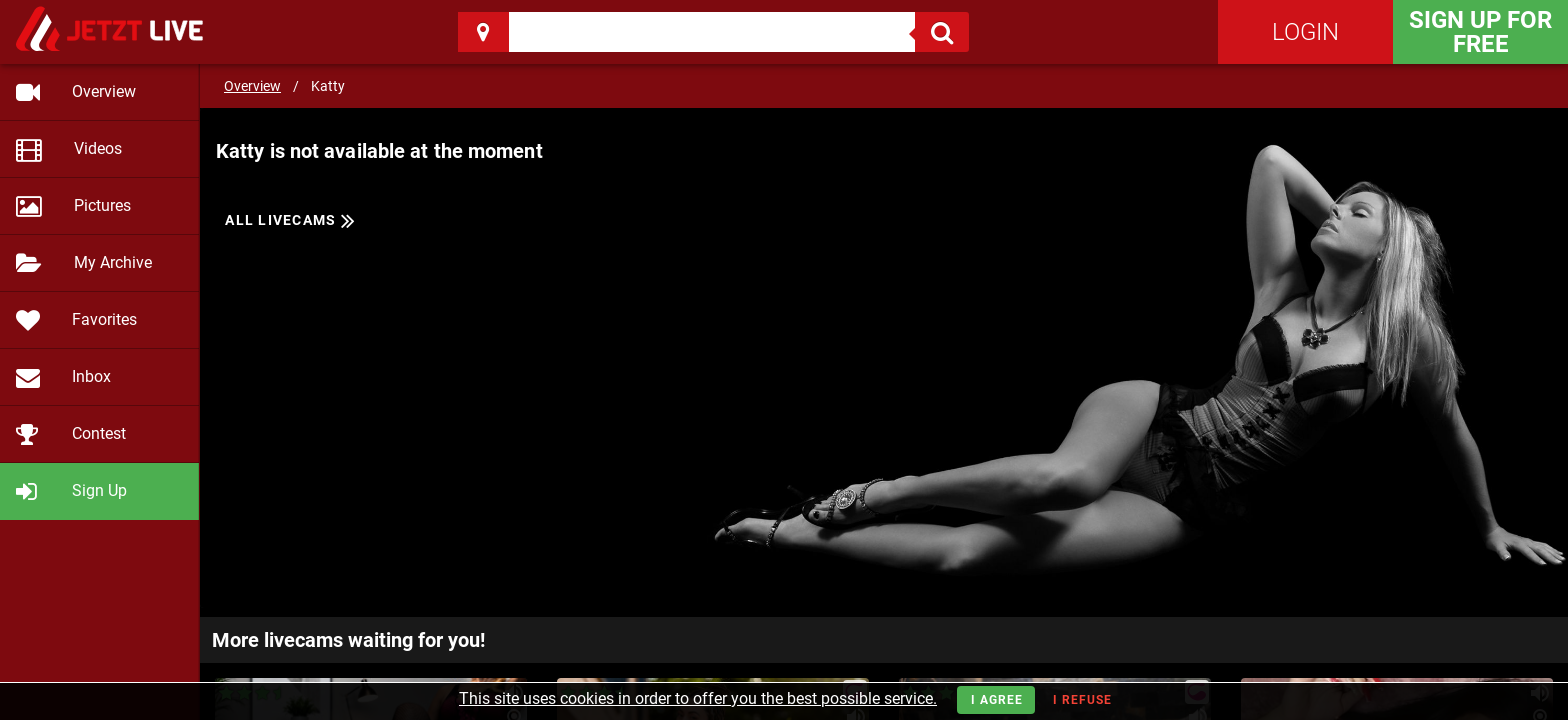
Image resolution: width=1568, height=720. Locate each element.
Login (1305, 32)
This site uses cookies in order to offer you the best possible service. (698, 698)
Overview (252, 86)
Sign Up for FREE (1480, 32)
